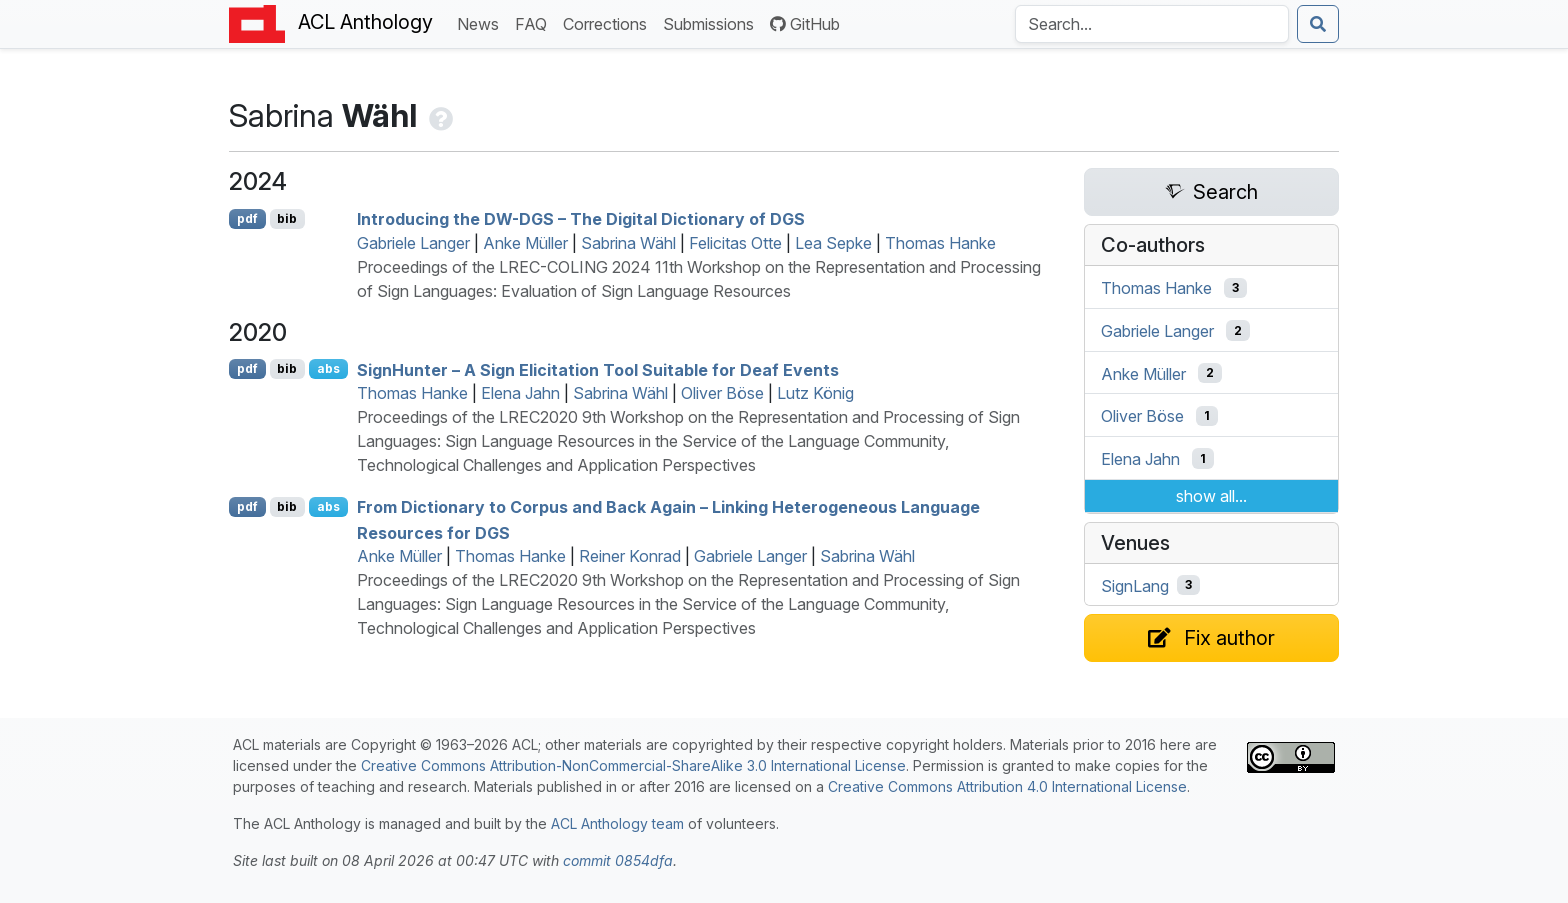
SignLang (1135, 585)
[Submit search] (1318, 24)
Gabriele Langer (413, 243)
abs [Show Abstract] (328, 368)
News (482, 22)
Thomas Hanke (940, 243)
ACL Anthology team (617, 823)
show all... (1211, 496)
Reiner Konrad (630, 556)
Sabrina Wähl (628, 243)
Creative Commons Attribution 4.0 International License (1007, 786)
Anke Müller (525, 243)
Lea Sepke (833, 243)
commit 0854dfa (618, 860)
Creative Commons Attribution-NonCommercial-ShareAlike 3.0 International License (633, 765)
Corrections (609, 22)
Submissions (712, 22)
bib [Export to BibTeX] (287, 218)
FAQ (535, 22)
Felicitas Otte (735, 243)
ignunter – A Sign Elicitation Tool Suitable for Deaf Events (598, 369)
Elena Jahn (520, 393)
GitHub (805, 24)
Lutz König (815, 393)
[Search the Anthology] (1152, 24)
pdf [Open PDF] (247, 218)
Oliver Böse (722, 393)
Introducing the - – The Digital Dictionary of (581, 219)
